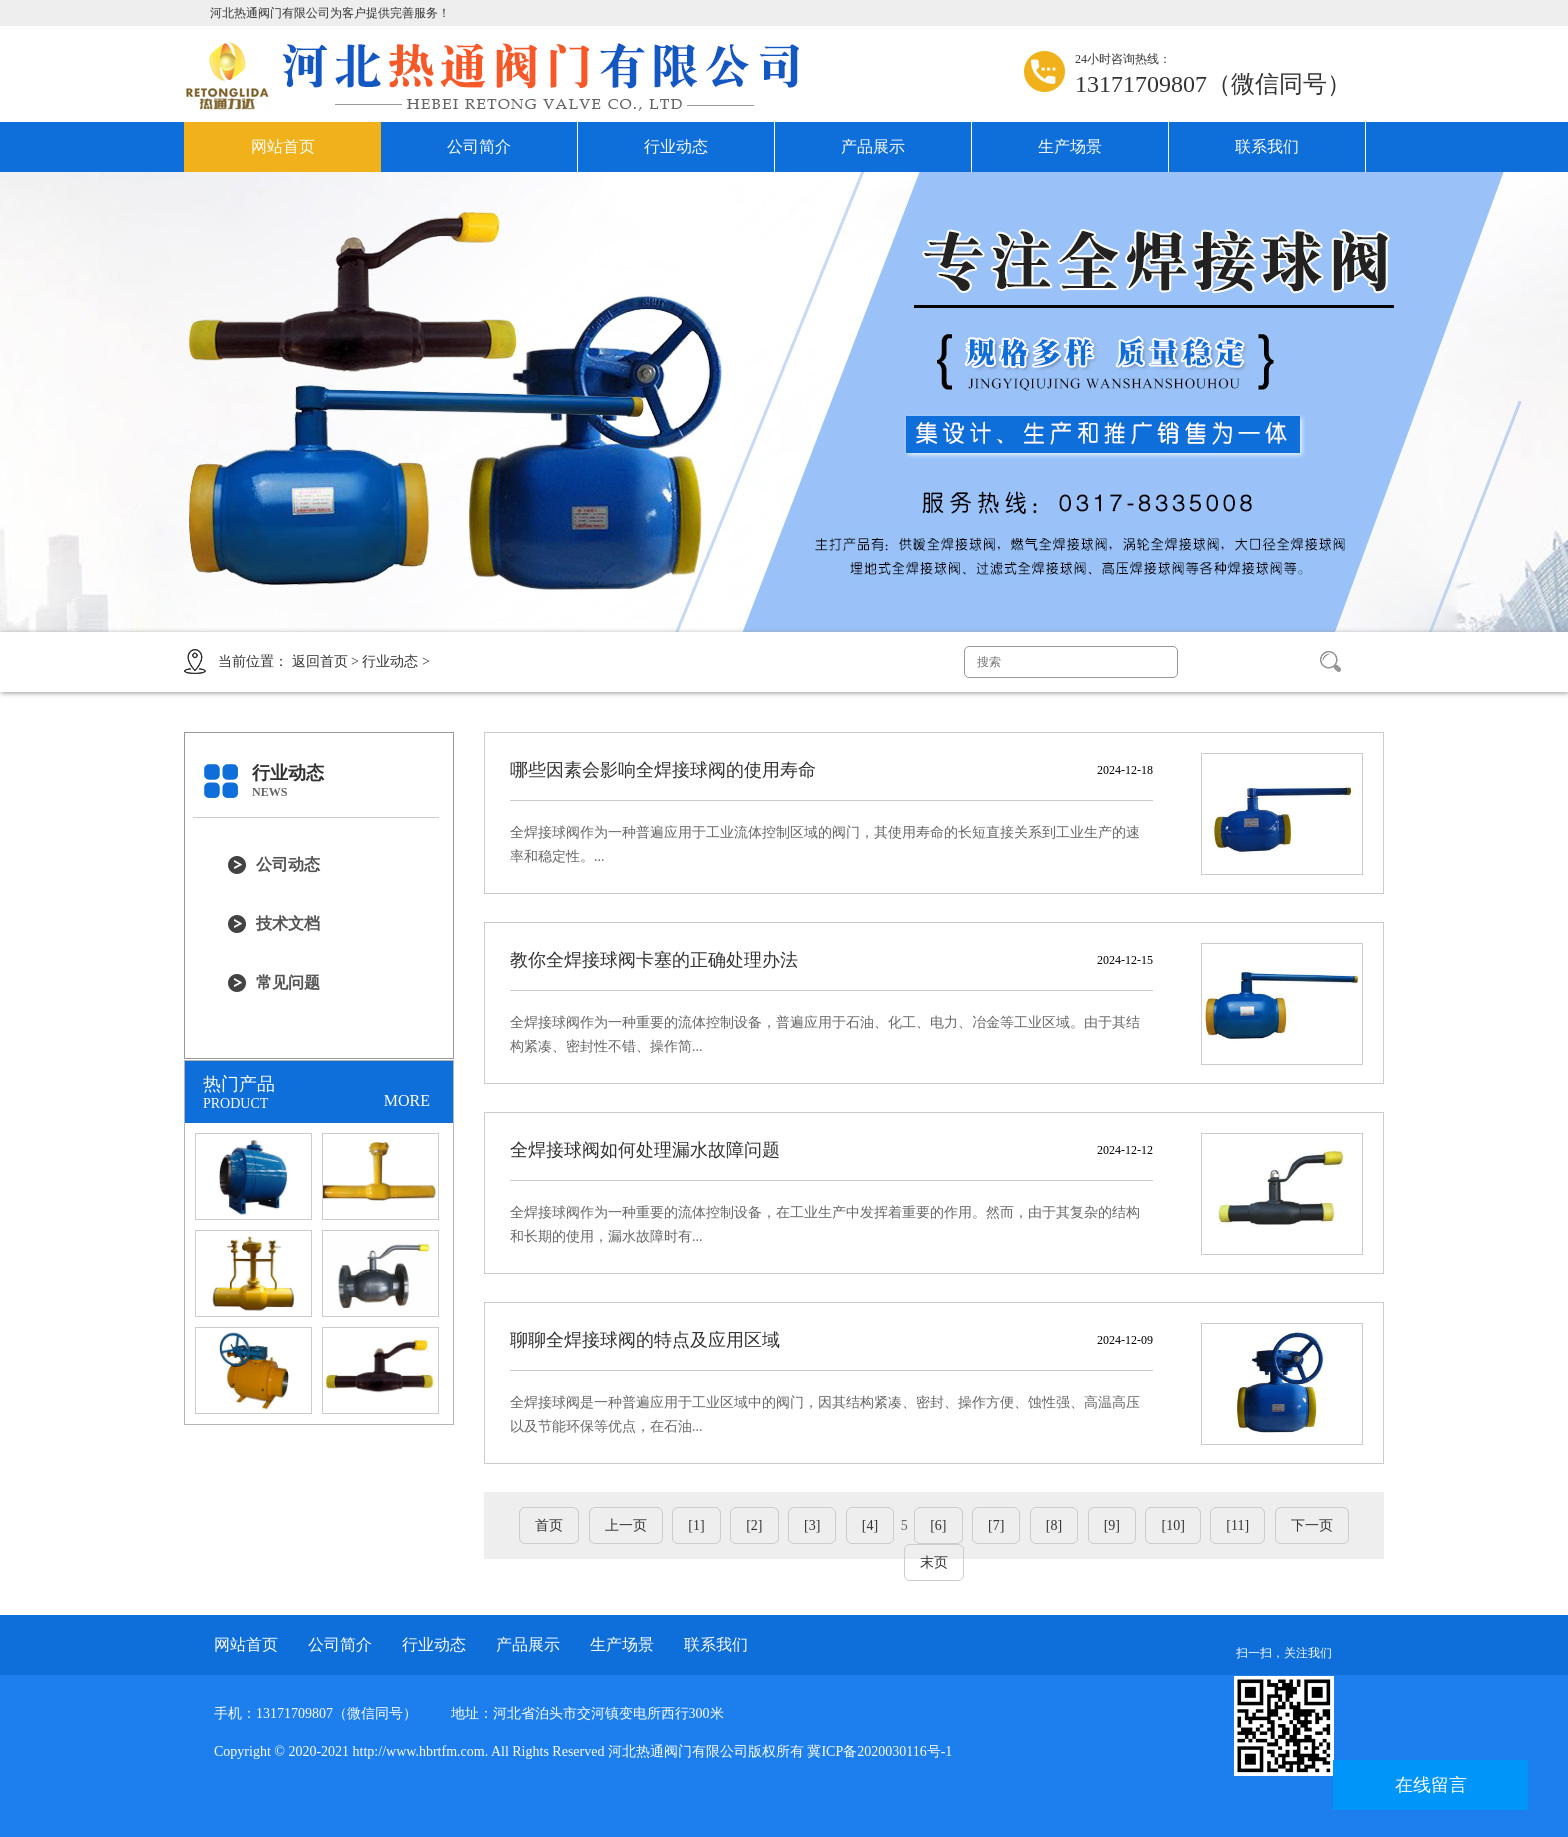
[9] (1112, 1525)
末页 (934, 1562)
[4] (870, 1525)
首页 (549, 1525)
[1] (696, 1525)
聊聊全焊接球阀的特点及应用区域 (645, 1340)
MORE (407, 1100)
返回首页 (320, 661)
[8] (1054, 1525)
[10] (1172, 1525)
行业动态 (676, 146)
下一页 (1312, 1525)
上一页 (626, 1525)
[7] (996, 1525)
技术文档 (288, 923)
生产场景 (1070, 146)
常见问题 (288, 982)
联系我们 (1267, 146)
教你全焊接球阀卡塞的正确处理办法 (654, 960)
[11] (1237, 1525)
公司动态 (288, 864)
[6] (938, 1525)
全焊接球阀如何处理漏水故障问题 (645, 1150)
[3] (812, 1525)
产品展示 (873, 146)
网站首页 (283, 146)
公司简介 (479, 146)
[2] (754, 1525)
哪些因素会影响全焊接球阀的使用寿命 (663, 770)
